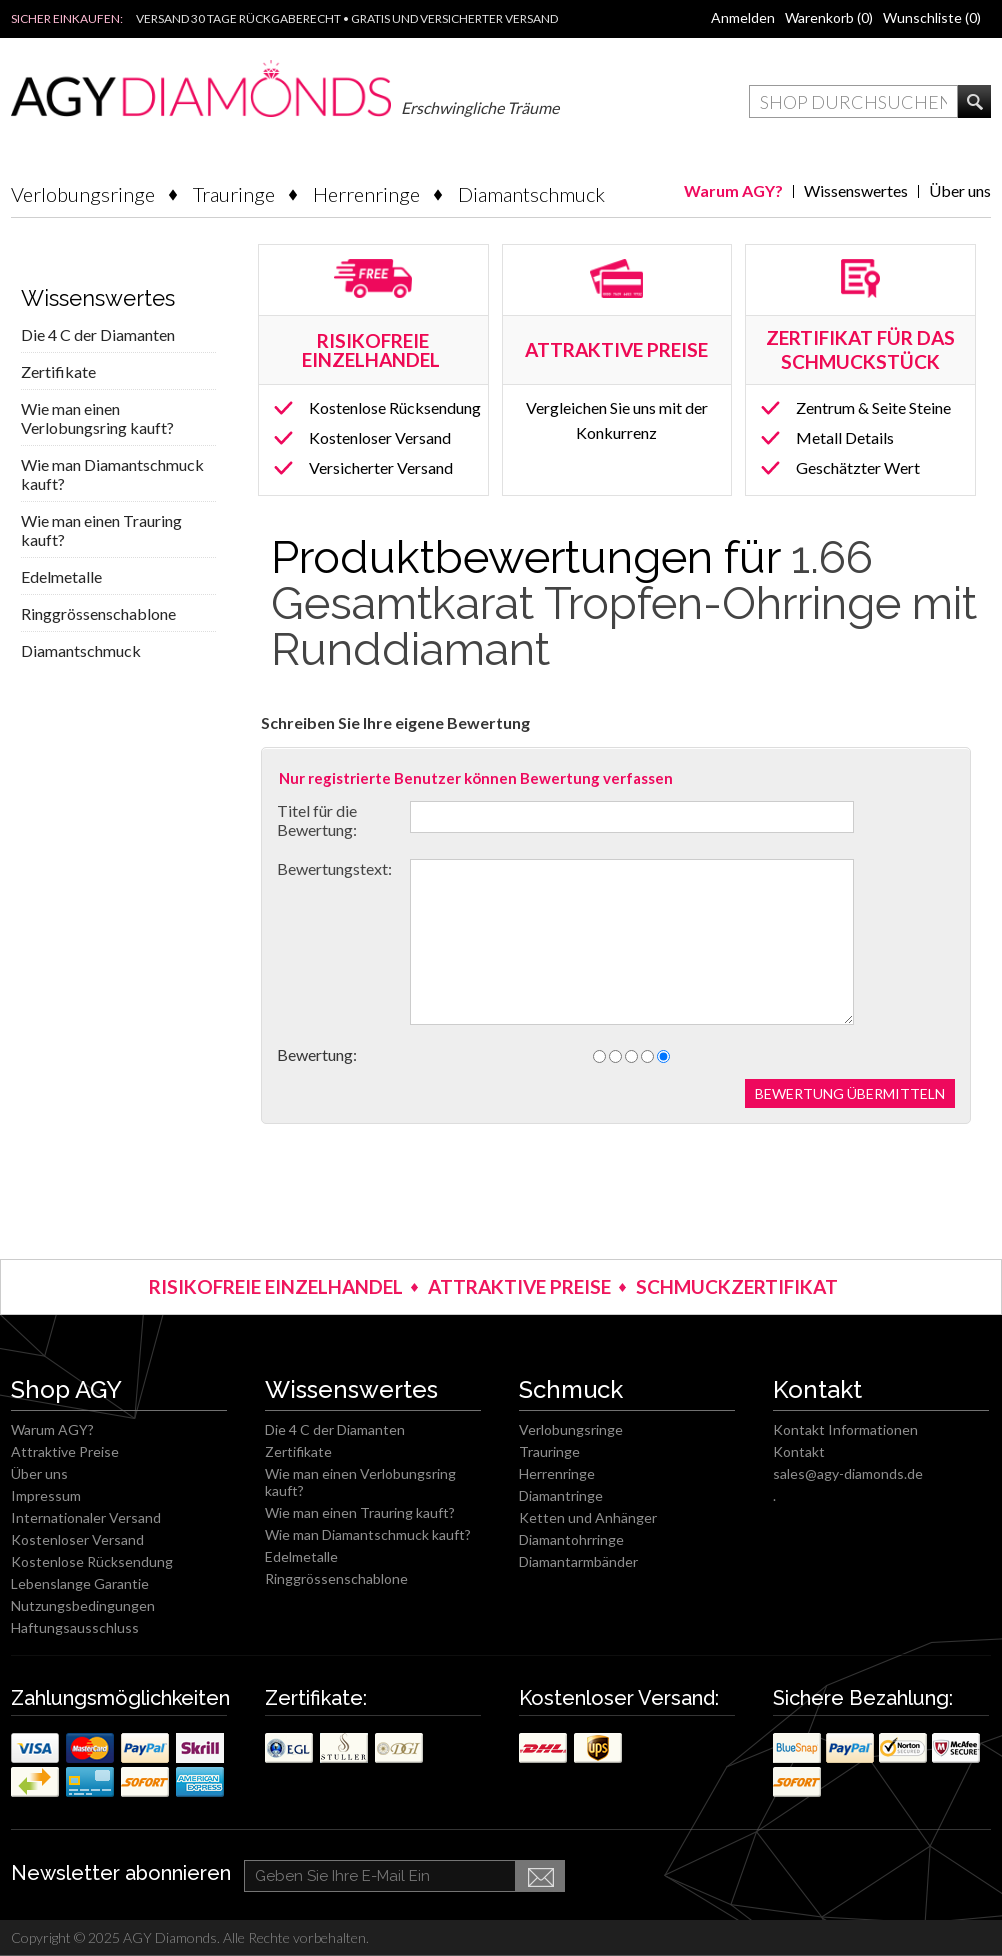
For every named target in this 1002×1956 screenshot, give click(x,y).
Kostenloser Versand (380, 437)
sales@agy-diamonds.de (848, 1473)
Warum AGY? (733, 190)
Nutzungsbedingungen (83, 1605)
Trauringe (234, 194)
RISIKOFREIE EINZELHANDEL (373, 350)
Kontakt (799, 1451)
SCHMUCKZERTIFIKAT (737, 1286)
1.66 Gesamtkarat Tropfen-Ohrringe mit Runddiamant (624, 603)
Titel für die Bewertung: (317, 820)
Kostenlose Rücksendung (395, 407)
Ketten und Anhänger (588, 1517)
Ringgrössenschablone (98, 613)
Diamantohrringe (571, 1539)
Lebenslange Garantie (80, 1583)
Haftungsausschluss (75, 1627)
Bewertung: (317, 1054)
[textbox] (853, 101)
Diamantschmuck (531, 194)
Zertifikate (58, 371)
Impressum (46, 1495)
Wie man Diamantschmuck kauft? (112, 474)
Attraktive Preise (65, 1451)
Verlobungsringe (83, 194)
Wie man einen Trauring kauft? (101, 530)
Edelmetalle (61, 576)
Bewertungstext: (334, 868)
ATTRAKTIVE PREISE (519, 1286)
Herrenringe (366, 194)
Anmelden (743, 17)
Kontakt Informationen (845, 1429)
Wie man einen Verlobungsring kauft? (97, 418)
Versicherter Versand (381, 467)
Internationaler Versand (86, 1517)
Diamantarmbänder (578, 1561)
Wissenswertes (856, 190)
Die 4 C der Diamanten (98, 334)
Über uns (960, 190)
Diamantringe (561, 1495)
